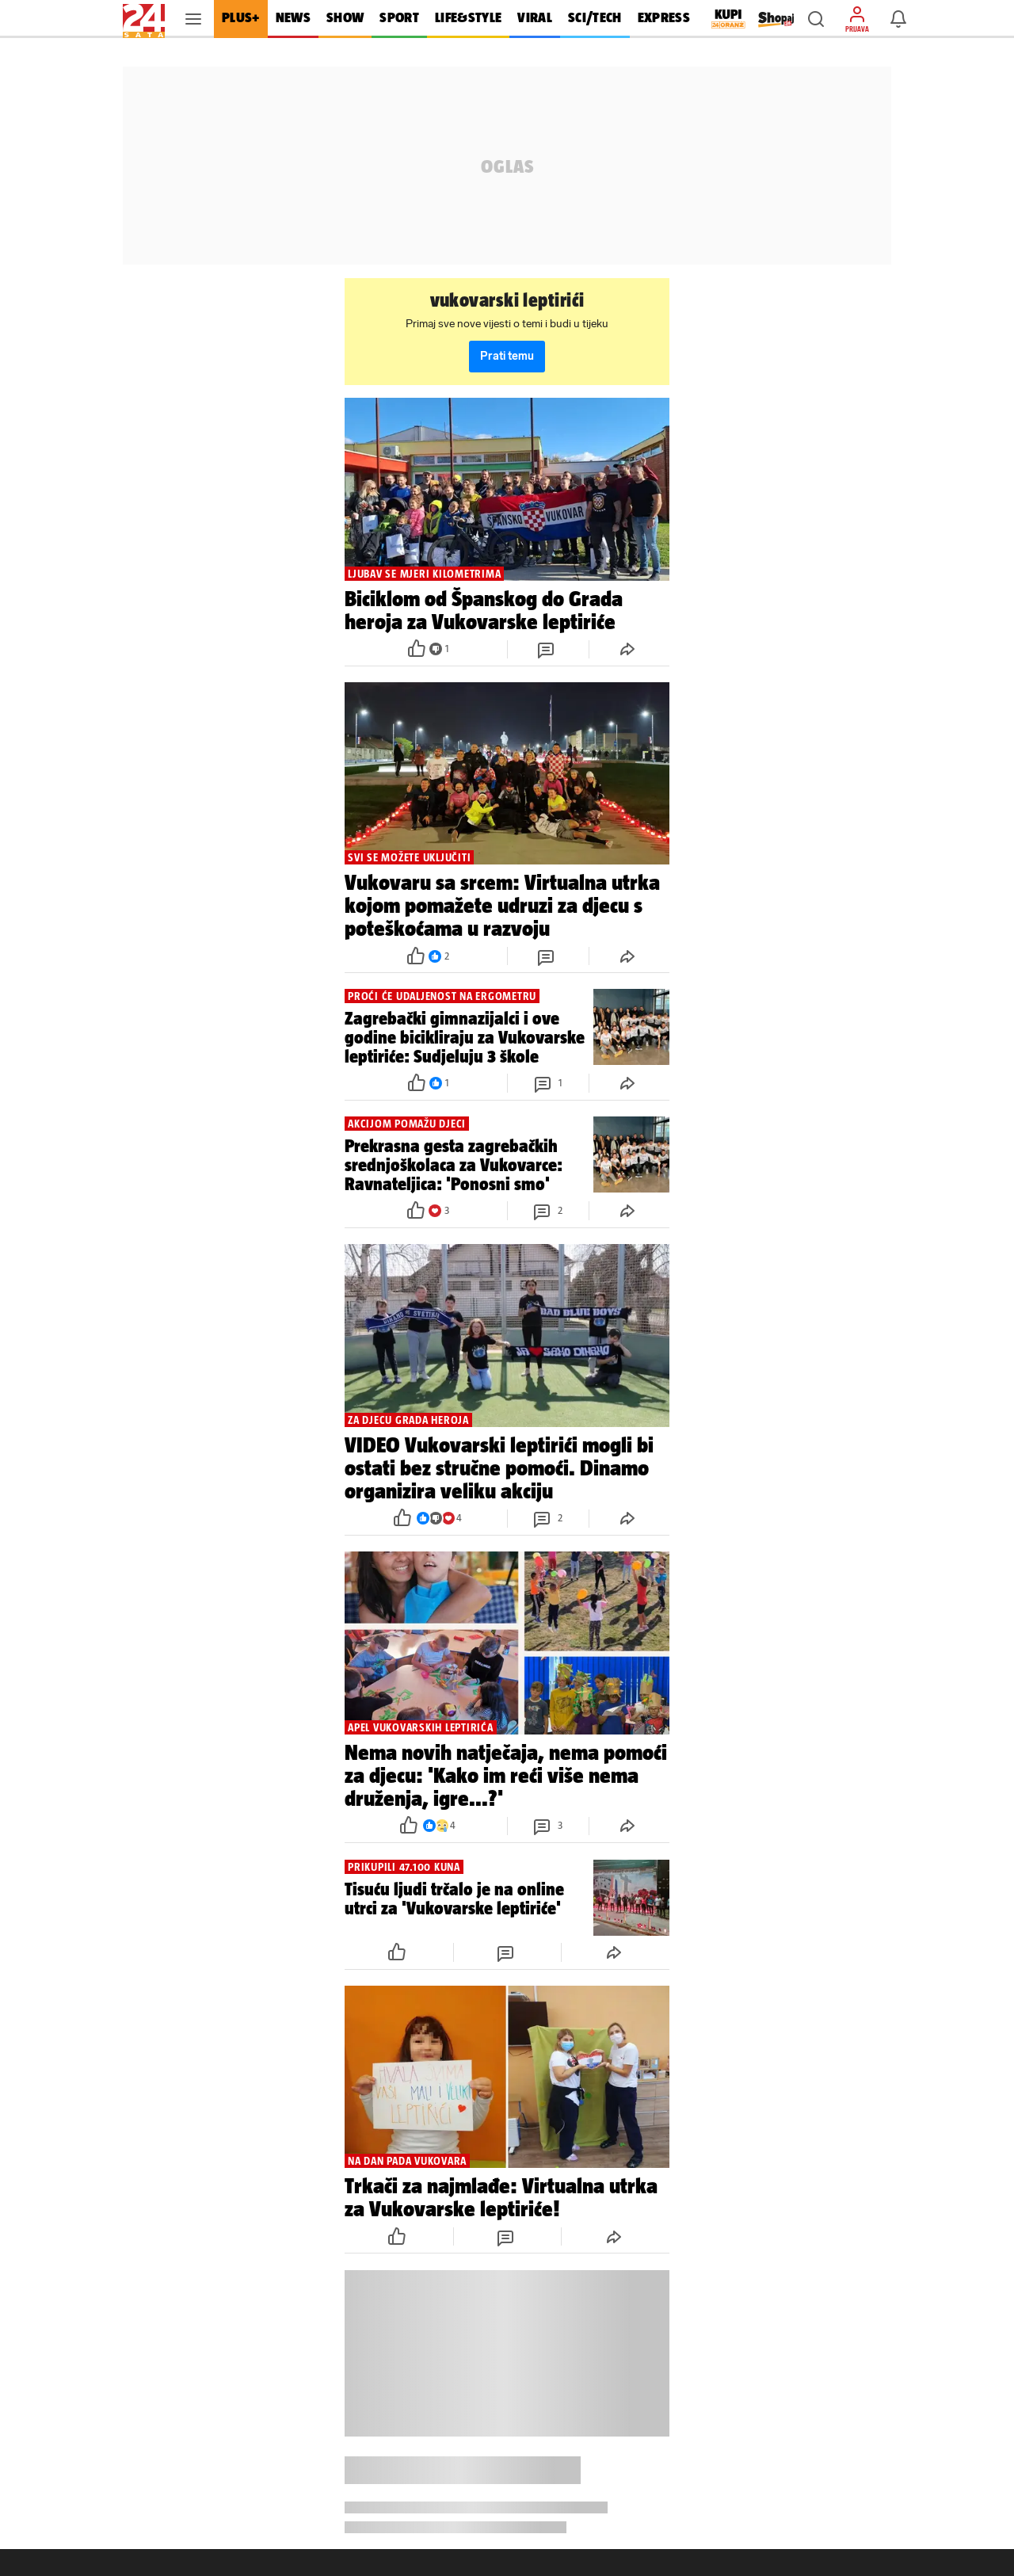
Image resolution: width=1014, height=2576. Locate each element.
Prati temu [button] (507, 356)
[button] (816, 19)
